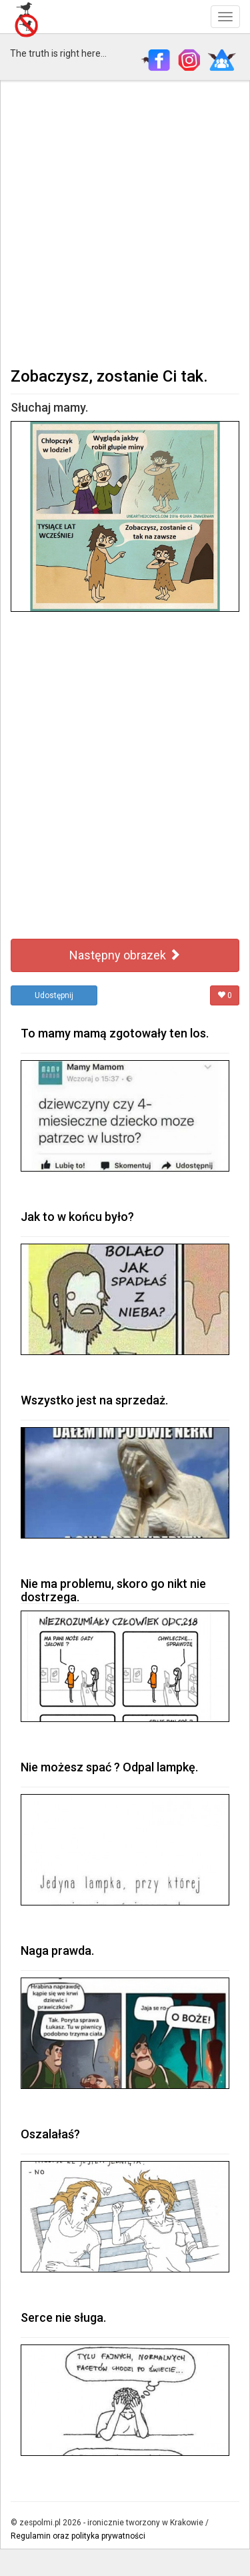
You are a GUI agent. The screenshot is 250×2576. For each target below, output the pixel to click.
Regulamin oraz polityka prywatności (78, 2536)
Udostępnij (54, 995)
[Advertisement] (125, 222)
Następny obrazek (125, 955)
